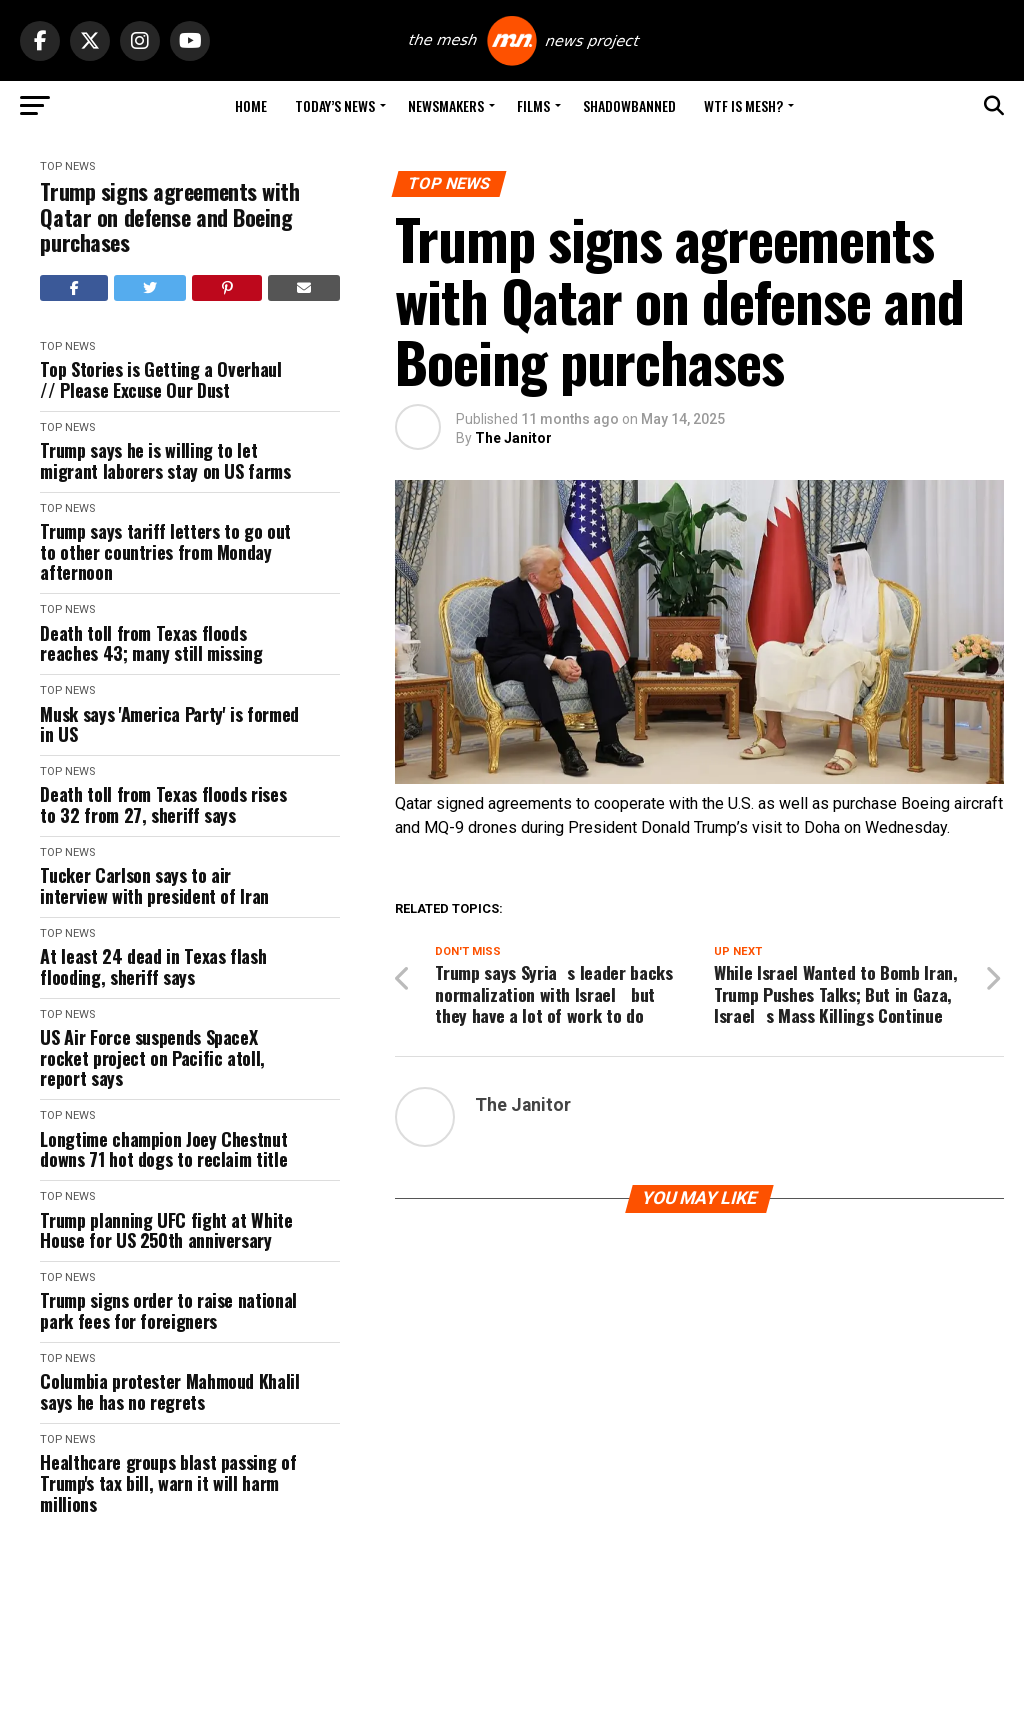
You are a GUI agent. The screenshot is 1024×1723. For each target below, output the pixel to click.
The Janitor (513, 438)
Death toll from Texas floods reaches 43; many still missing (151, 643)
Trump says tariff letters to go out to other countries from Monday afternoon (165, 552)
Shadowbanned (629, 105)
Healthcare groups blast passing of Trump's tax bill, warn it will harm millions (168, 1483)
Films (533, 105)
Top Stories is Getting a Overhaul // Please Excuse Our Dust (160, 379)
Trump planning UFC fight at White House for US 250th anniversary (166, 1230)
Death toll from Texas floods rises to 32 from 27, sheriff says (163, 804)
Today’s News (335, 105)
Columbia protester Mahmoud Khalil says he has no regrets (169, 1391)
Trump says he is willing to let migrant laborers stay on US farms (165, 460)
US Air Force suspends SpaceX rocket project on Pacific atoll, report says (152, 1058)
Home (251, 105)
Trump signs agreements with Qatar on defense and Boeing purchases (169, 217)
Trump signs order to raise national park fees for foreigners (168, 1310)
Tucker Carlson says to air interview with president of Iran (154, 885)
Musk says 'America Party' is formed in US (169, 724)
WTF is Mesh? (743, 105)
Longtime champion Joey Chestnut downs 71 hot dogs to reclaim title (163, 1149)
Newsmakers (446, 105)
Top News (67, 166)
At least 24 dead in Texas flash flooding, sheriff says (153, 966)
